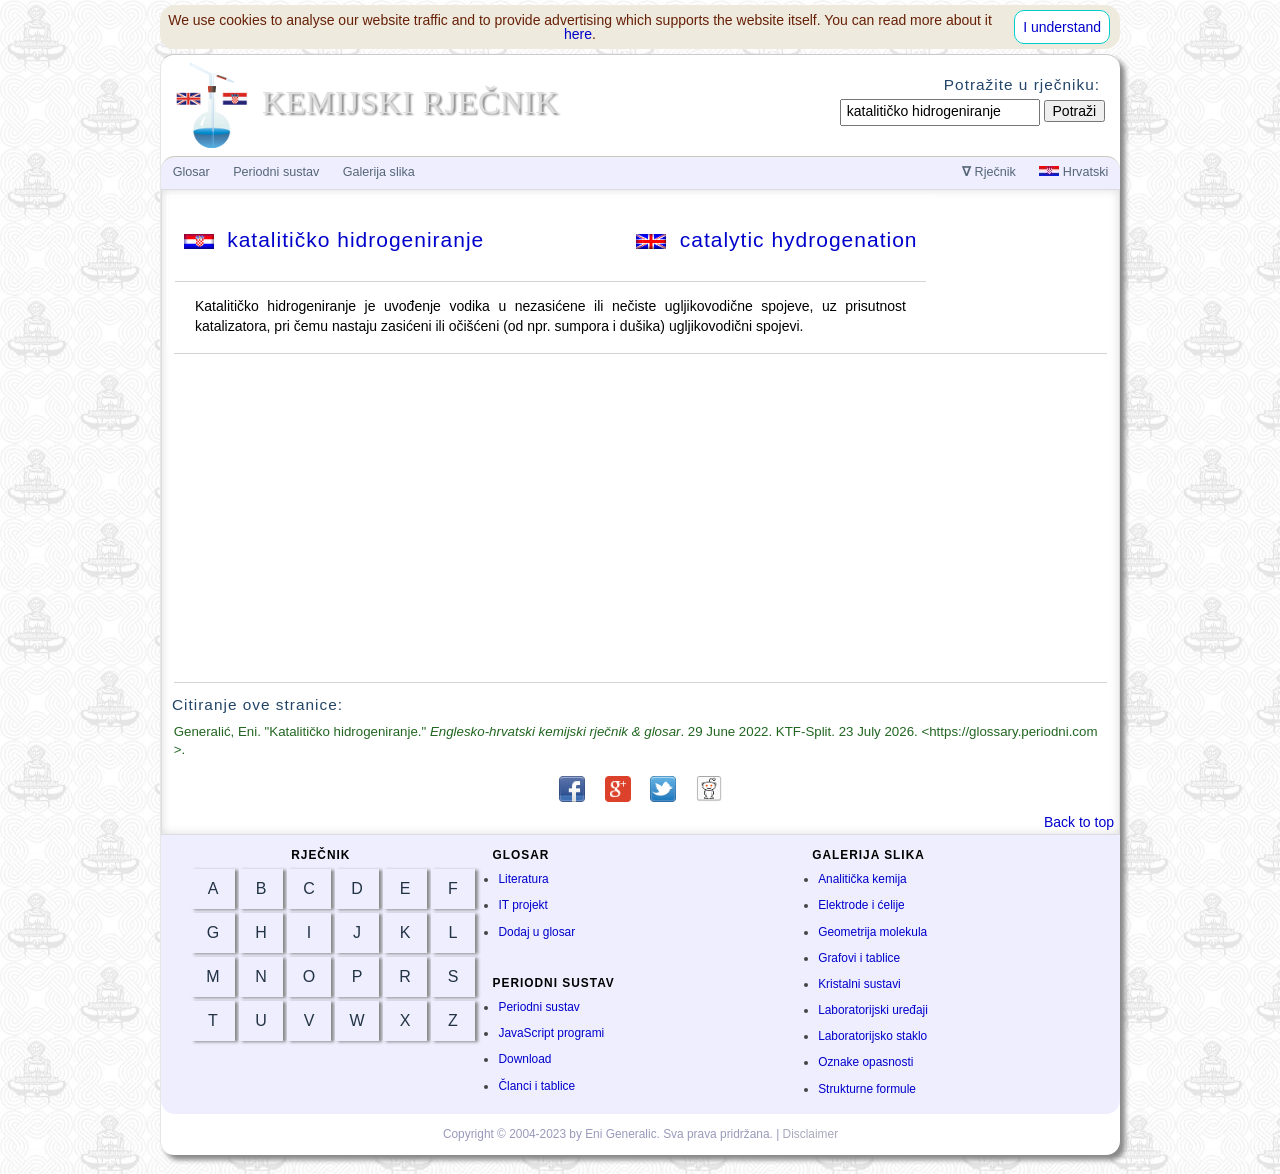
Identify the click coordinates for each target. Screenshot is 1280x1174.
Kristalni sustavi (859, 984)
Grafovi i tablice (859, 958)
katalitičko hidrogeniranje (334, 239)
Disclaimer (811, 1134)
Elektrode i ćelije (861, 905)
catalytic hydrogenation (776, 239)
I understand (1062, 27)
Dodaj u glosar (536, 932)
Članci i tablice (536, 1086)
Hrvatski (1073, 172)
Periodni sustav (538, 1007)
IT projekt (522, 905)
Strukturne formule (867, 1089)
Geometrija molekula (872, 932)
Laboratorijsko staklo (872, 1036)
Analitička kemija (862, 879)
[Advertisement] (641, 518)
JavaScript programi (551, 1033)
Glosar (191, 172)
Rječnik (989, 172)
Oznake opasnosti (865, 1062)
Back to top (1079, 822)
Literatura (523, 879)
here (578, 34)
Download (524, 1059)
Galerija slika (379, 172)
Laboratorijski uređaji (873, 1010)
